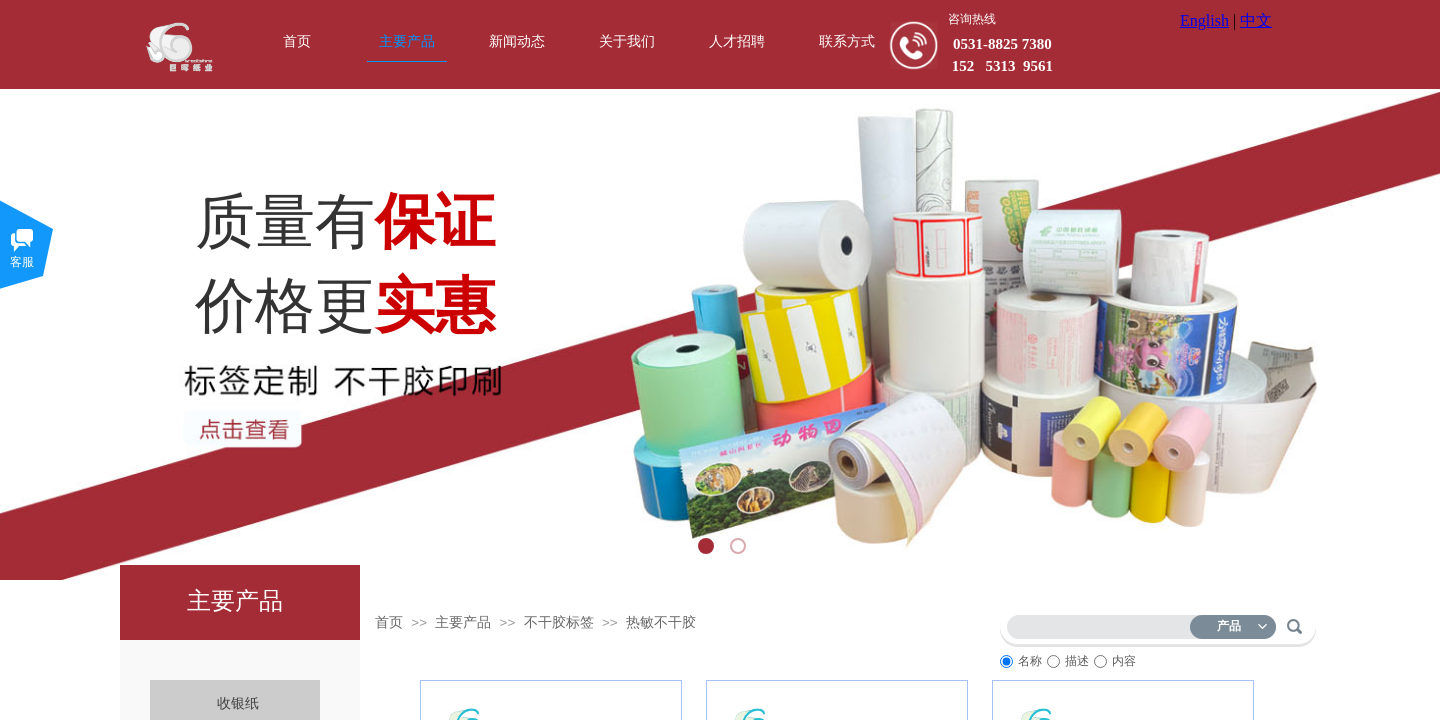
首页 (389, 622)
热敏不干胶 (661, 622)
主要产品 (463, 622)
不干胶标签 (559, 622)
